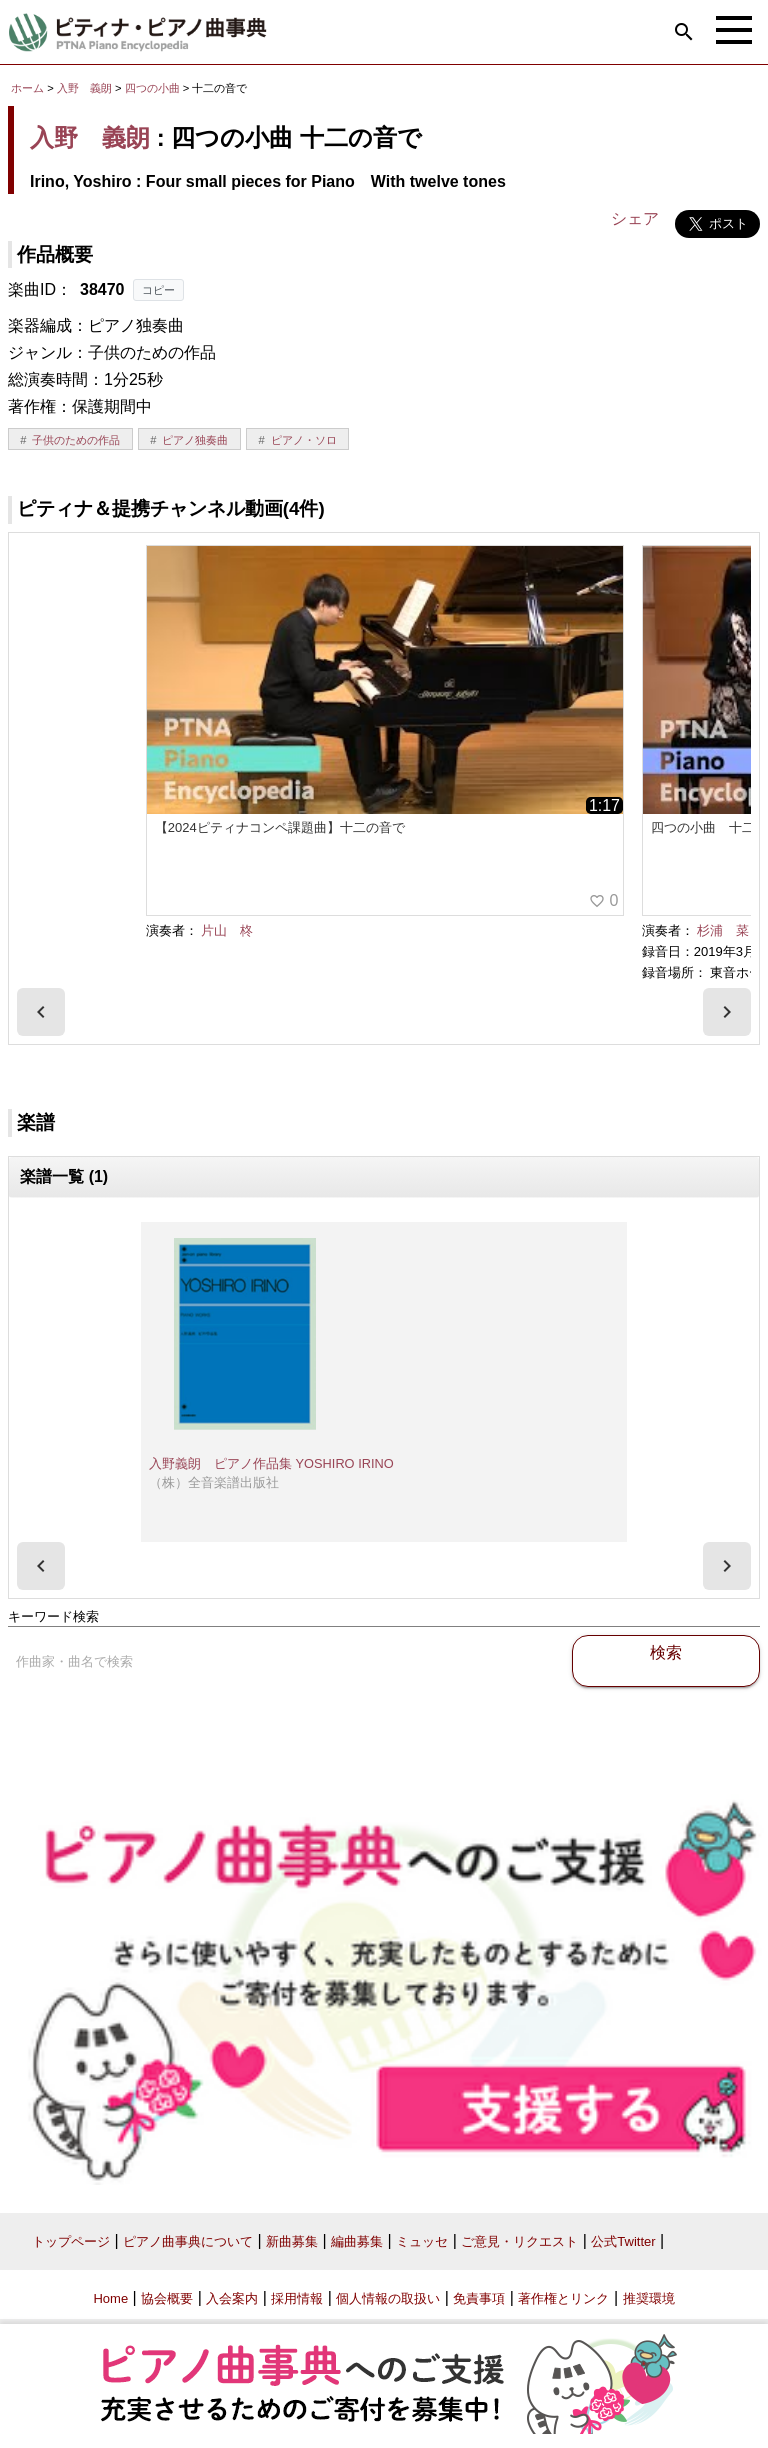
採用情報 (297, 2298)
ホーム (27, 88)
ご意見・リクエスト (519, 2241)
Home (110, 2298)
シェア (635, 218)
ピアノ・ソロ (304, 440)
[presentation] (41, 1012)
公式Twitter (623, 2241)
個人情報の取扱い (388, 2298)
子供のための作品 (76, 440)
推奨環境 (649, 2298)
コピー (158, 290)
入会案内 (232, 2298)
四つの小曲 (154, 88)
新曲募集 (292, 2241)
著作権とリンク (563, 2298)
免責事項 (479, 2298)
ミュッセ (422, 2241)
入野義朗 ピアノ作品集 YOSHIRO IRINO (271, 1463)
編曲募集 (357, 2241)
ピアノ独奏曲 (195, 440)
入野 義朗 (84, 88)
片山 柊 (227, 930)
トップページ (71, 2241)
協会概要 (167, 2298)
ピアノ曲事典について (188, 2241)
